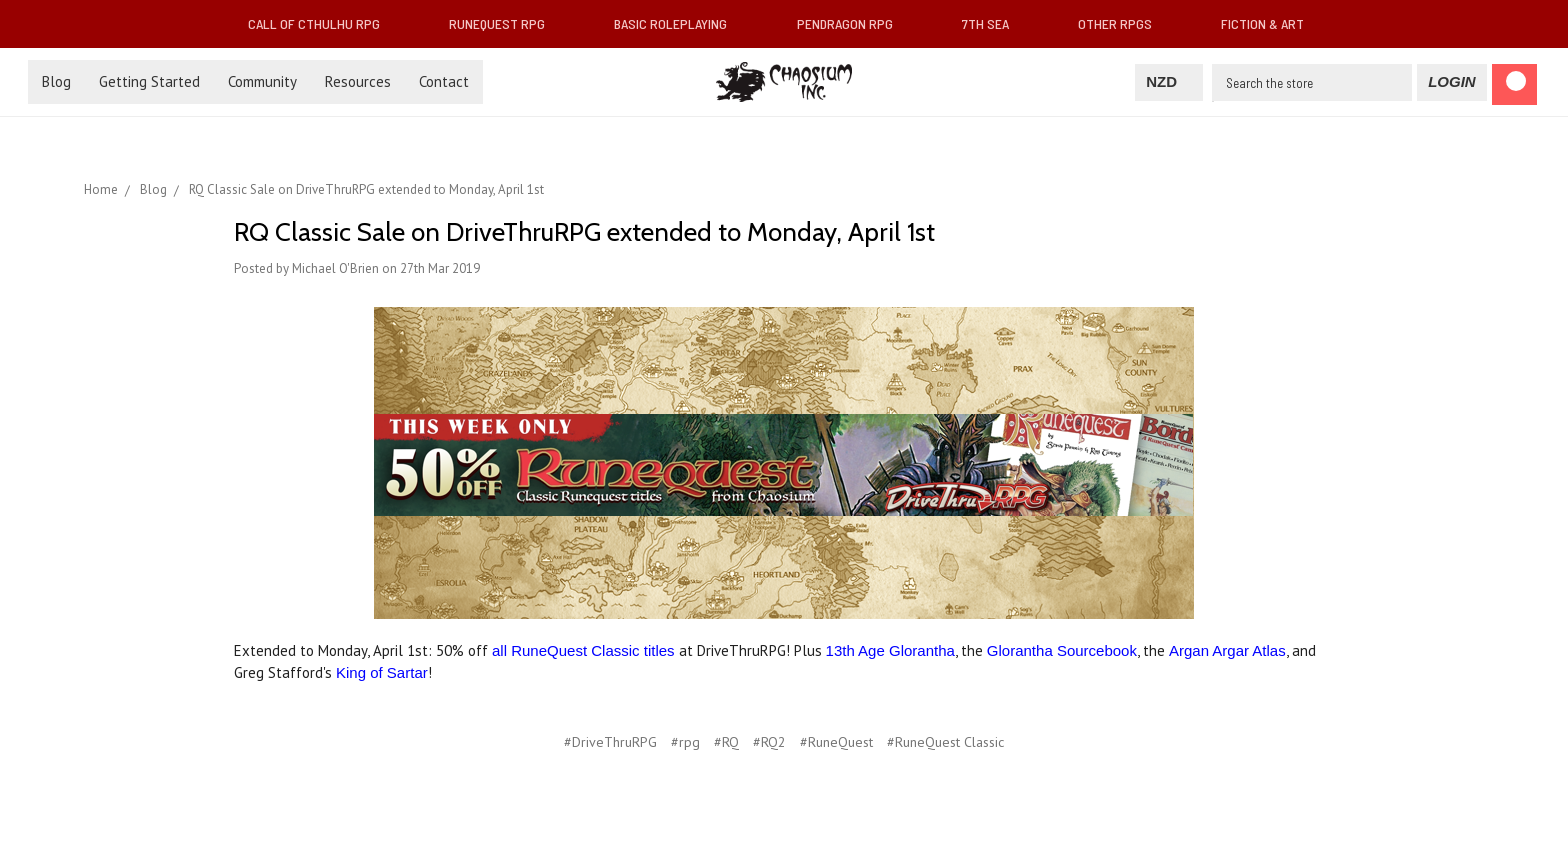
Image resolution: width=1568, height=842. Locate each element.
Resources (358, 81)
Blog (56, 81)
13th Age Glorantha (890, 650)
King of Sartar (382, 672)
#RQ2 (769, 742)
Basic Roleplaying (678, 23)
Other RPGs (1123, 23)
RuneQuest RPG (505, 23)
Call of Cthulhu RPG (322, 23)
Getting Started (149, 81)
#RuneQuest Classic (945, 742)
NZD (1169, 81)
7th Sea (993, 23)
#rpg (685, 742)
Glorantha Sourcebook (1062, 650)
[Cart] (1514, 84)
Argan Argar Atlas (1227, 650)
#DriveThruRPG (610, 742)
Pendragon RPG (853, 23)
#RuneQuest (836, 742)
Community (262, 81)
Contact (444, 81)
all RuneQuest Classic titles (583, 650)
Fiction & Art (1270, 23)
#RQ (726, 742)
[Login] (1451, 82)
